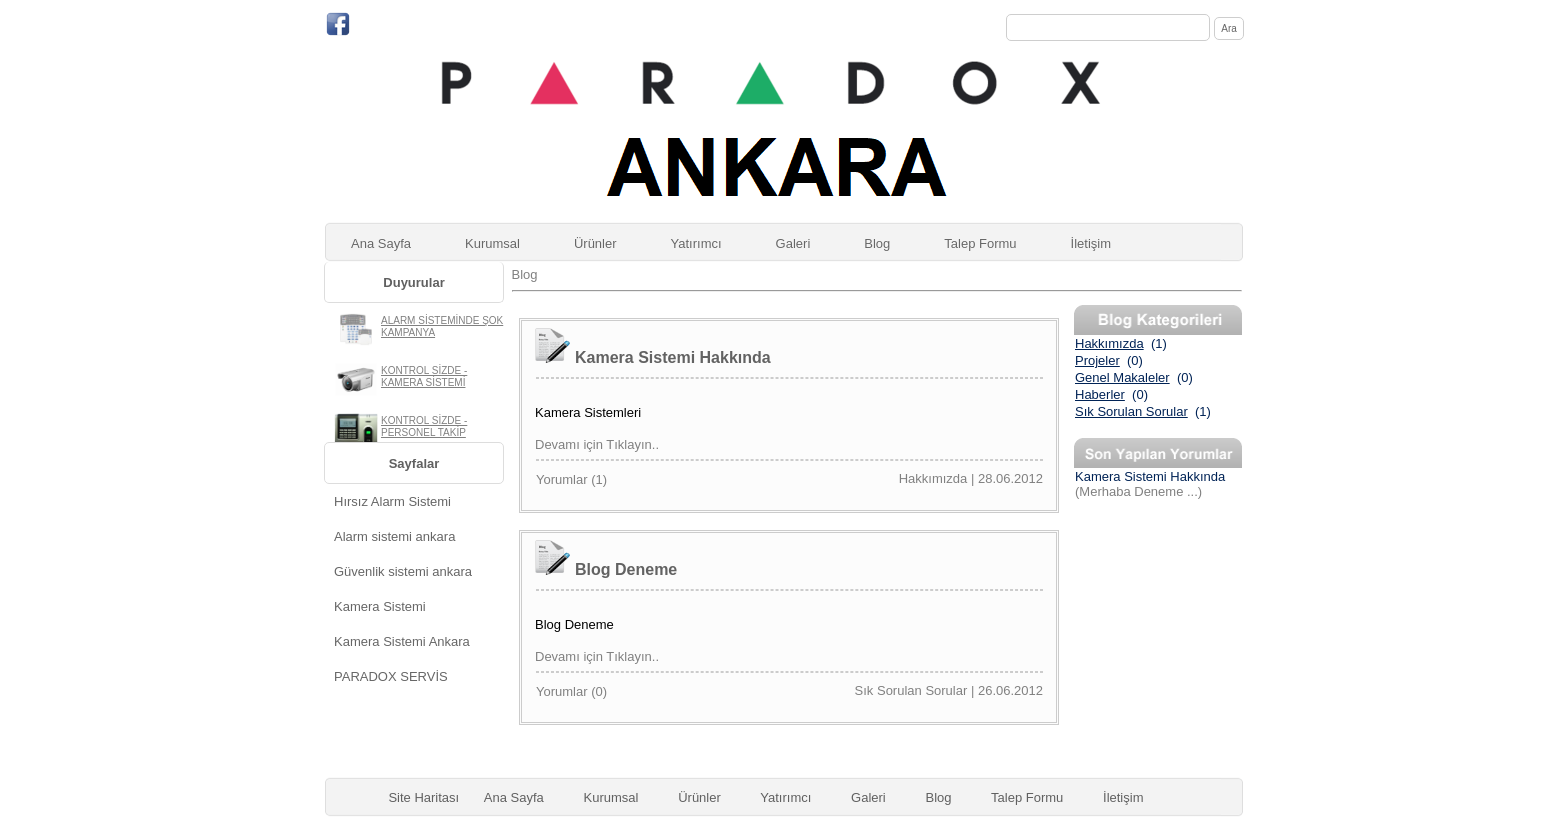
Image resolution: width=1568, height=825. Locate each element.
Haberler (1100, 394)
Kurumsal (492, 243)
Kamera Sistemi (380, 606)
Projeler (1097, 360)
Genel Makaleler (1122, 377)
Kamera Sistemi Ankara (402, 641)
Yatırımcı (696, 243)
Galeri (793, 243)
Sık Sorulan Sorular (1131, 411)
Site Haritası (423, 797)
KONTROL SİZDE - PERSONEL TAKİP (424, 426)
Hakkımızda (1109, 343)
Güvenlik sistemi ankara (403, 571)
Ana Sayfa (381, 243)
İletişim (1091, 243)
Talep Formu (980, 243)
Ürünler (595, 243)
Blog (877, 243)
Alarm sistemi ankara (394, 536)
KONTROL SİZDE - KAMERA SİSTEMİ (424, 376)
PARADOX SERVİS (391, 676)
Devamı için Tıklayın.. (597, 444)
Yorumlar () (571, 479)
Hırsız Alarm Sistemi (392, 501)
